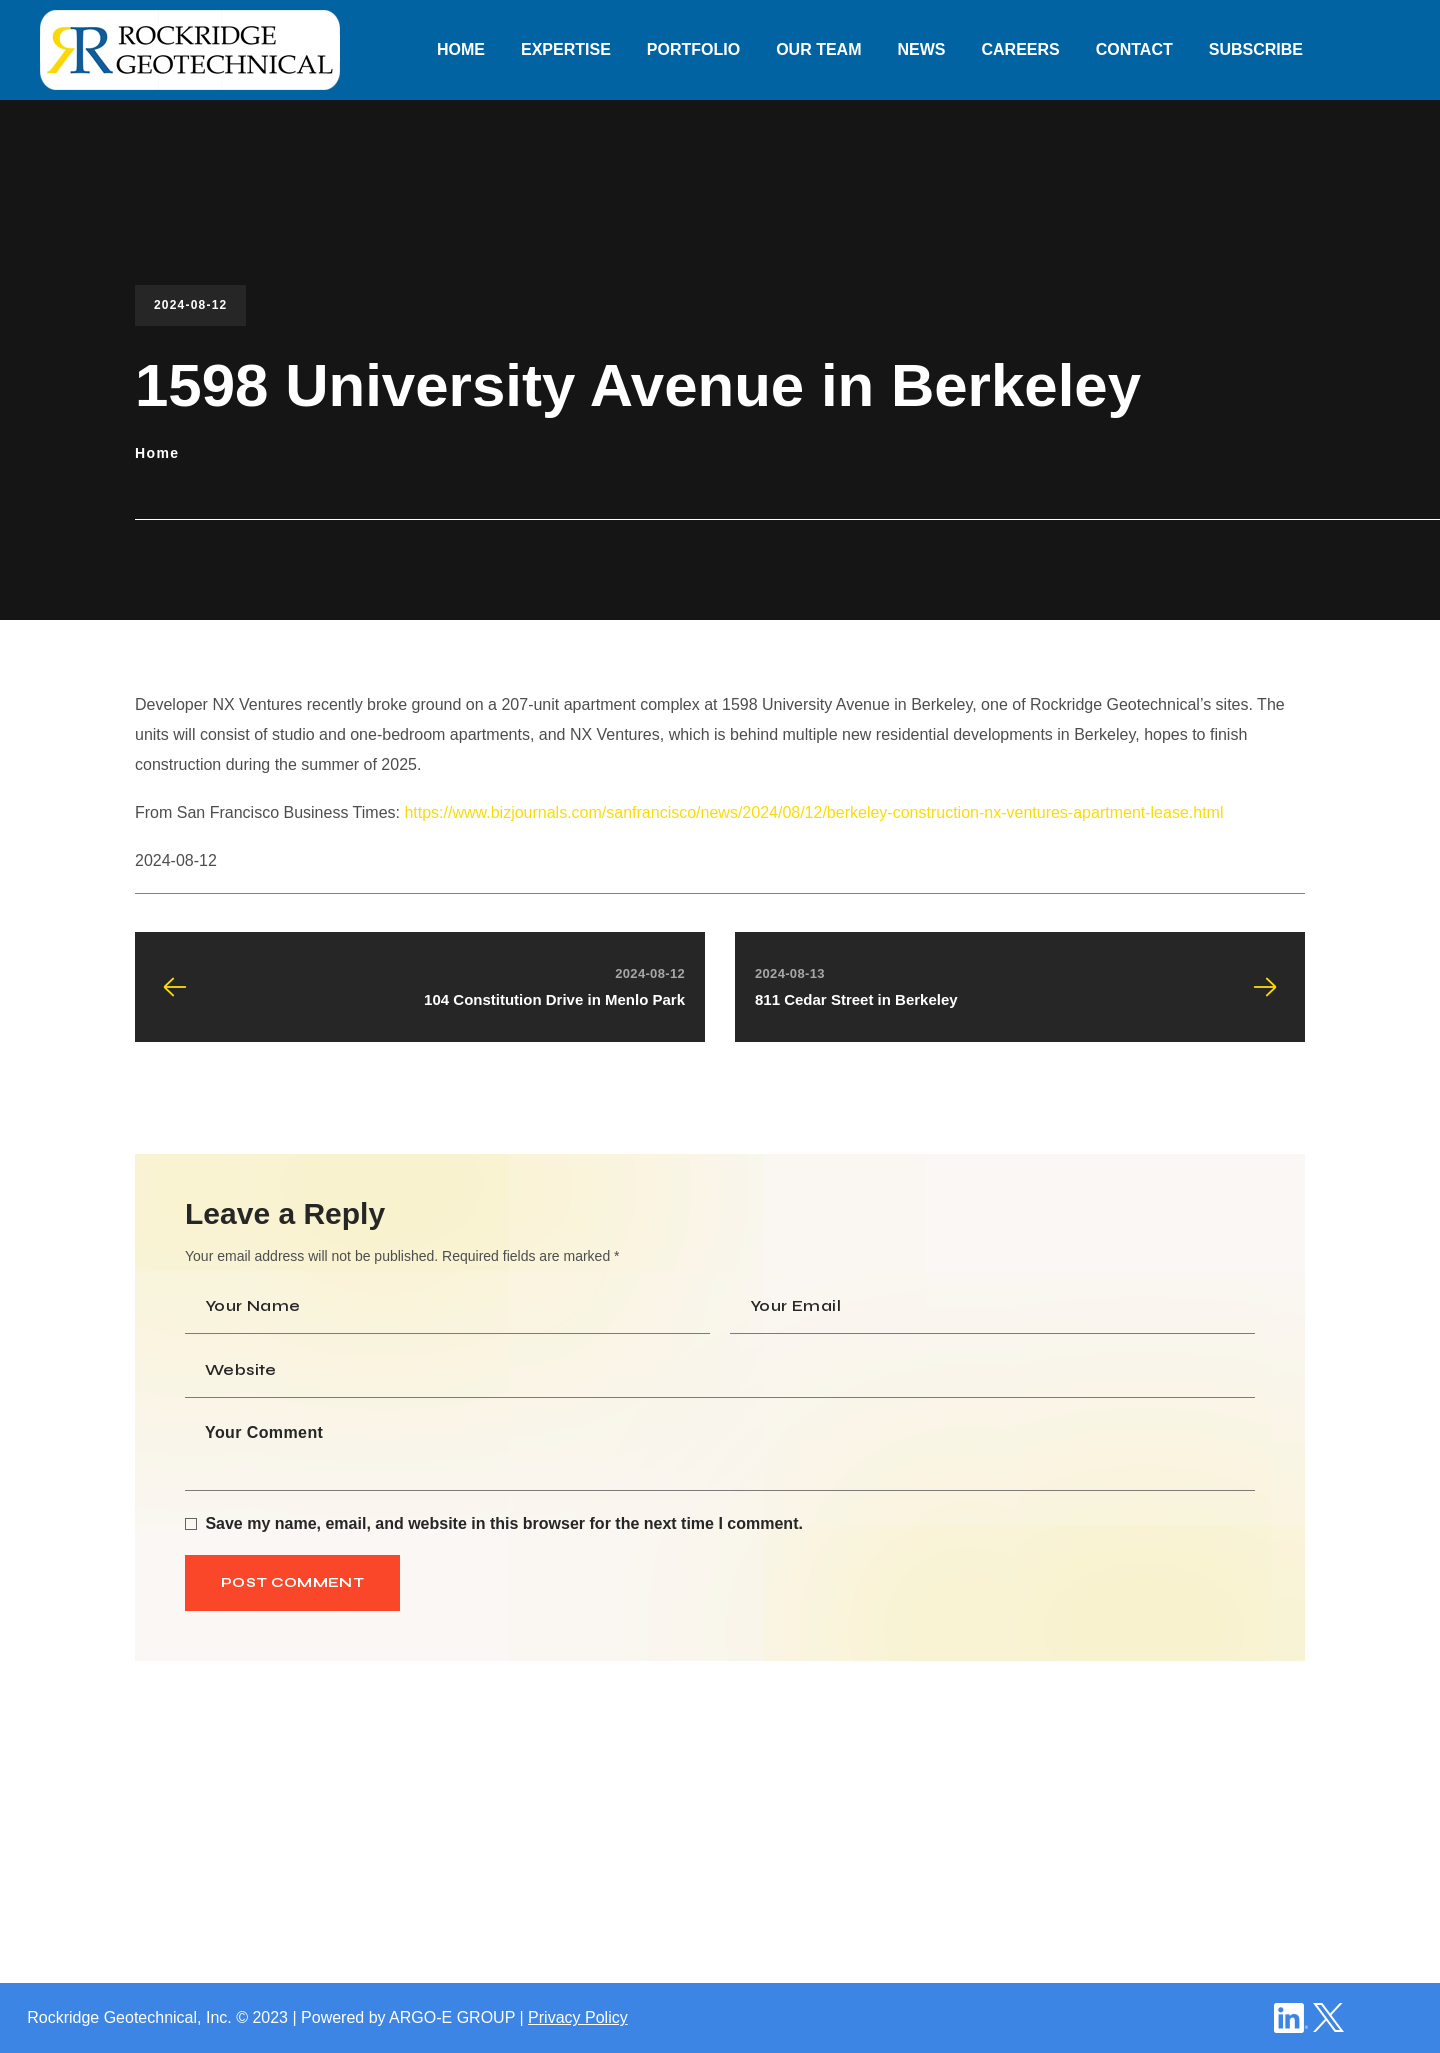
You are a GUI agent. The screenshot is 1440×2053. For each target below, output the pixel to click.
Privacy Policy (578, 2017)
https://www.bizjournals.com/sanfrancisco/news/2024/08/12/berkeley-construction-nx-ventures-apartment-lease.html (813, 812)
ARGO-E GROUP (452, 2017)
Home (157, 453)
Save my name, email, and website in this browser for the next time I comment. (504, 1523)
